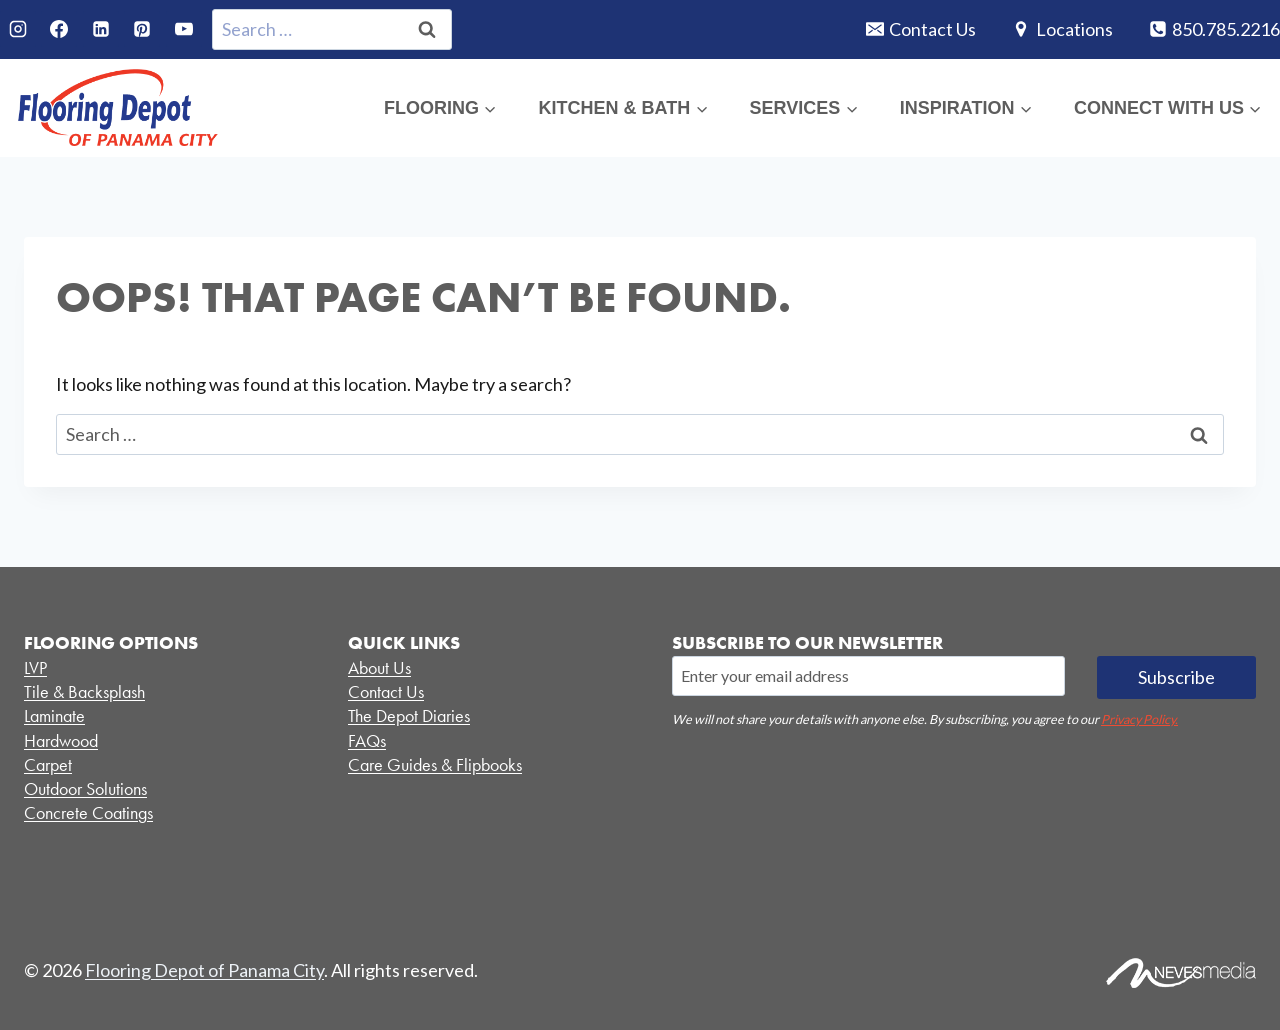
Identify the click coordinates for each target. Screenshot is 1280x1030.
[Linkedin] (101, 29)
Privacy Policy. (1139, 719)
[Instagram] (18, 29)
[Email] (868, 676)
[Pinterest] (142, 29)
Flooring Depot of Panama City (204, 970)
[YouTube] (184, 29)
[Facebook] (59, 29)
